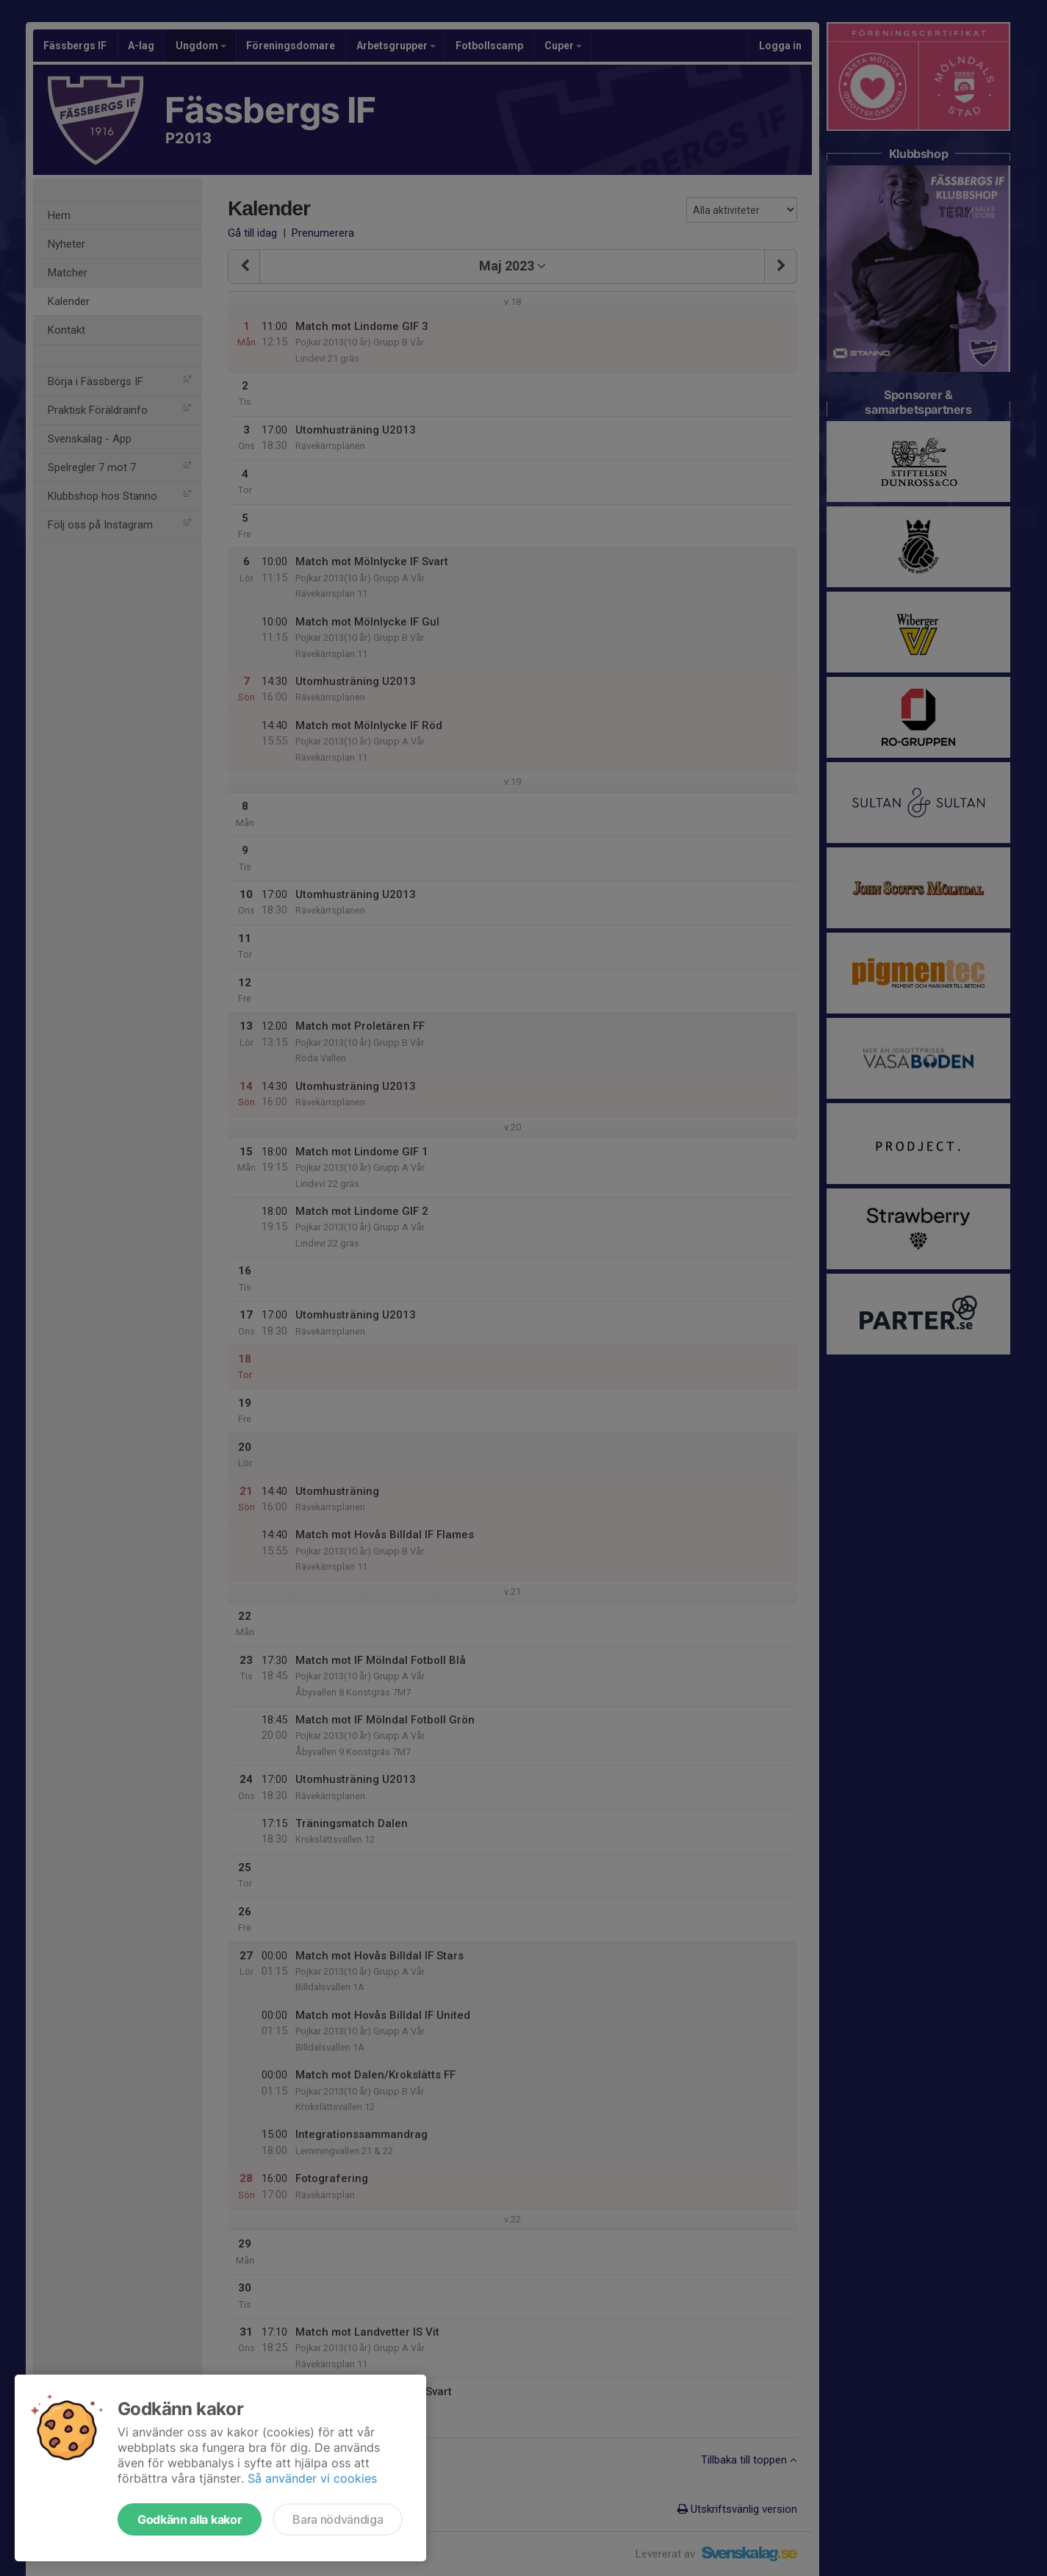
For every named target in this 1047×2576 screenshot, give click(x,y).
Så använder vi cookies (312, 2478)
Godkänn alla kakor (189, 2519)
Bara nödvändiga (337, 2519)
